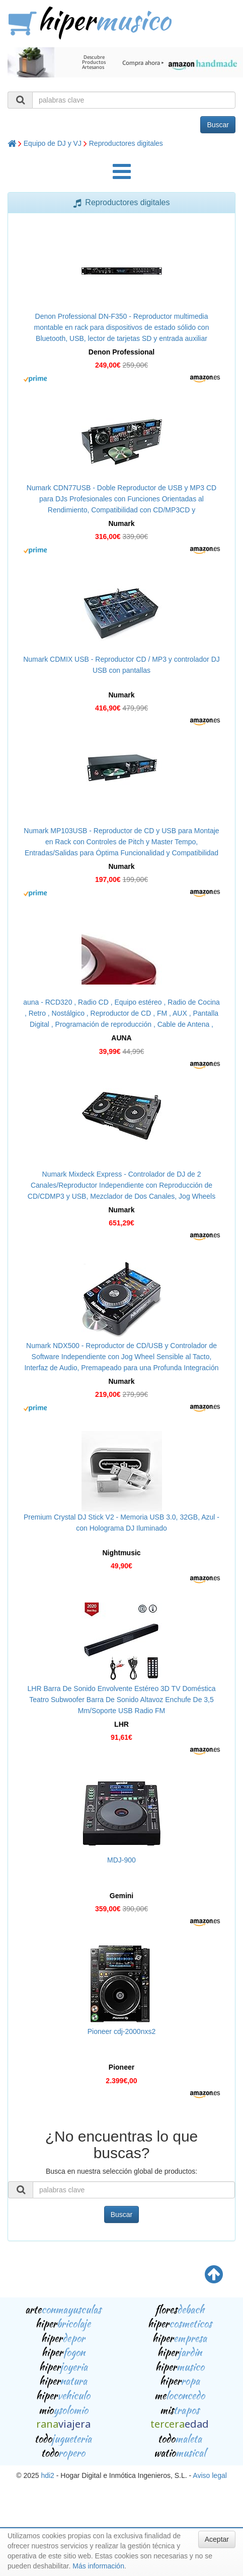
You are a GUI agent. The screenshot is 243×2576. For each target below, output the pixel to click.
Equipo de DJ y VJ (53, 143)
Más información (98, 2566)
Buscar (218, 125)
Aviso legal (209, 2475)
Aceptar (217, 2539)
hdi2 (47, 2475)
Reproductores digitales (126, 143)
